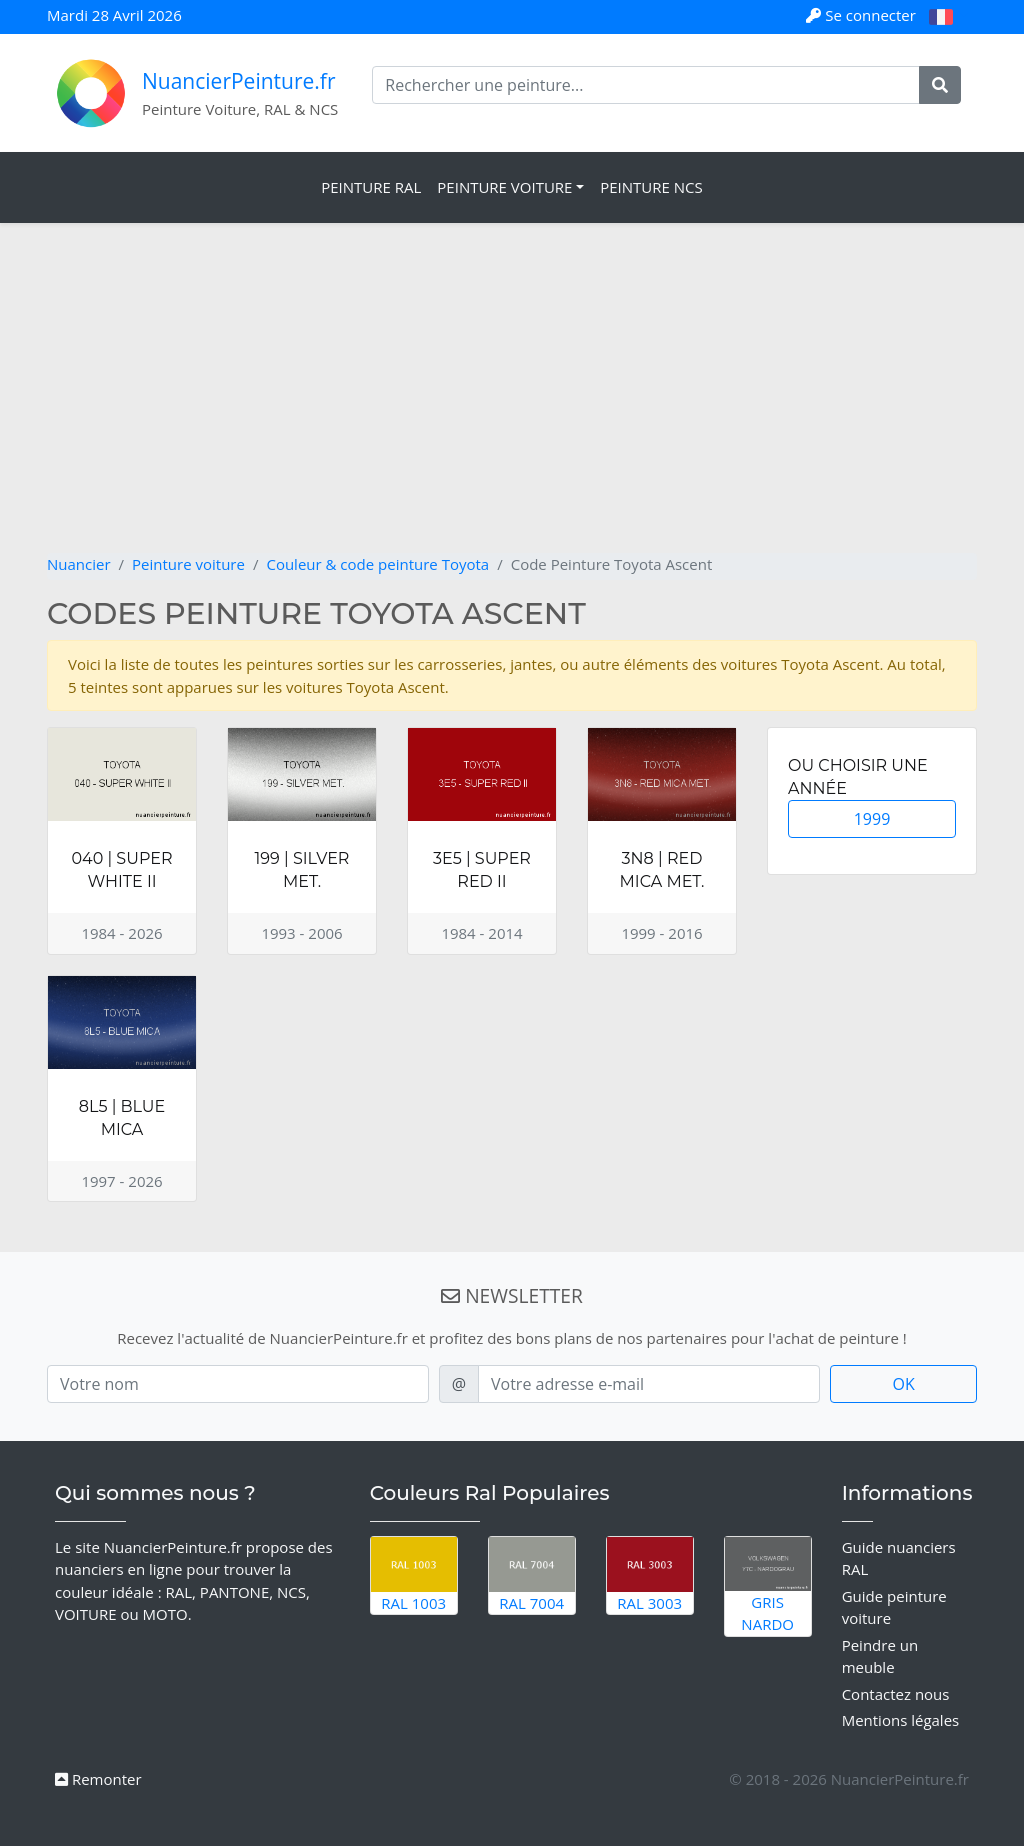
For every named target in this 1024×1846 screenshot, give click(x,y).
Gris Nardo (768, 1586)
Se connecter (862, 15)
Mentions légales (901, 1720)
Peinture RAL (371, 187)
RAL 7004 (532, 1575)
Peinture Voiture (504, 187)
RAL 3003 (650, 1575)
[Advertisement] (512, 403)
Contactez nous (896, 1694)
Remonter (98, 1779)
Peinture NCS (651, 187)
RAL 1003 (414, 1575)
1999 (872, 819)
